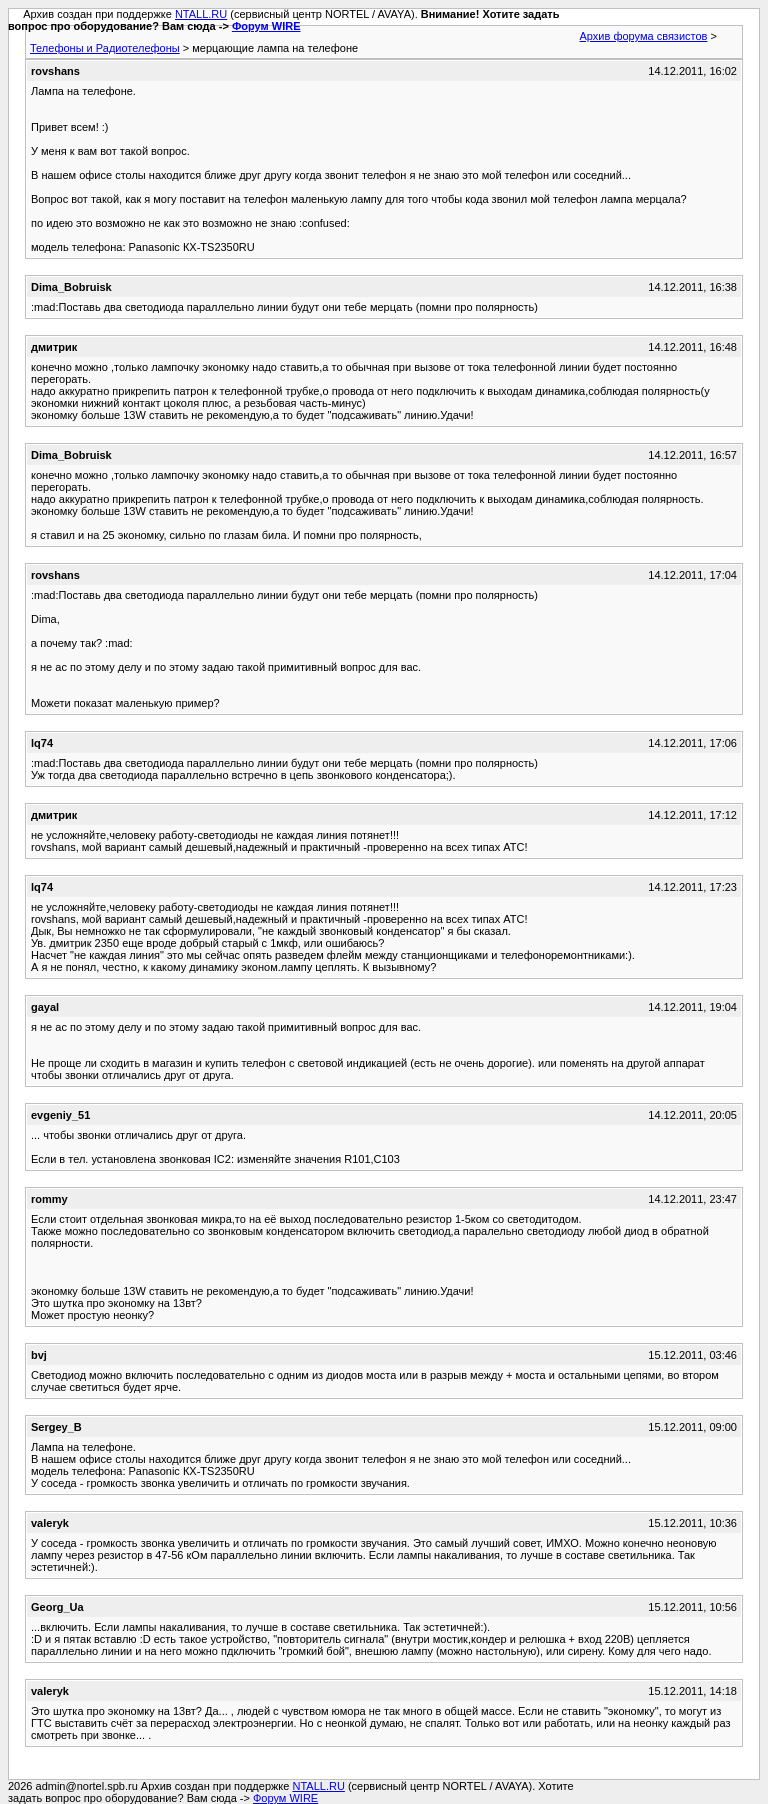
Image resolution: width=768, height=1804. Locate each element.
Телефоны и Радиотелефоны (105, 48)
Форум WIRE (266, 26)
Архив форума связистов (644, 36)
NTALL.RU (201, 14)
